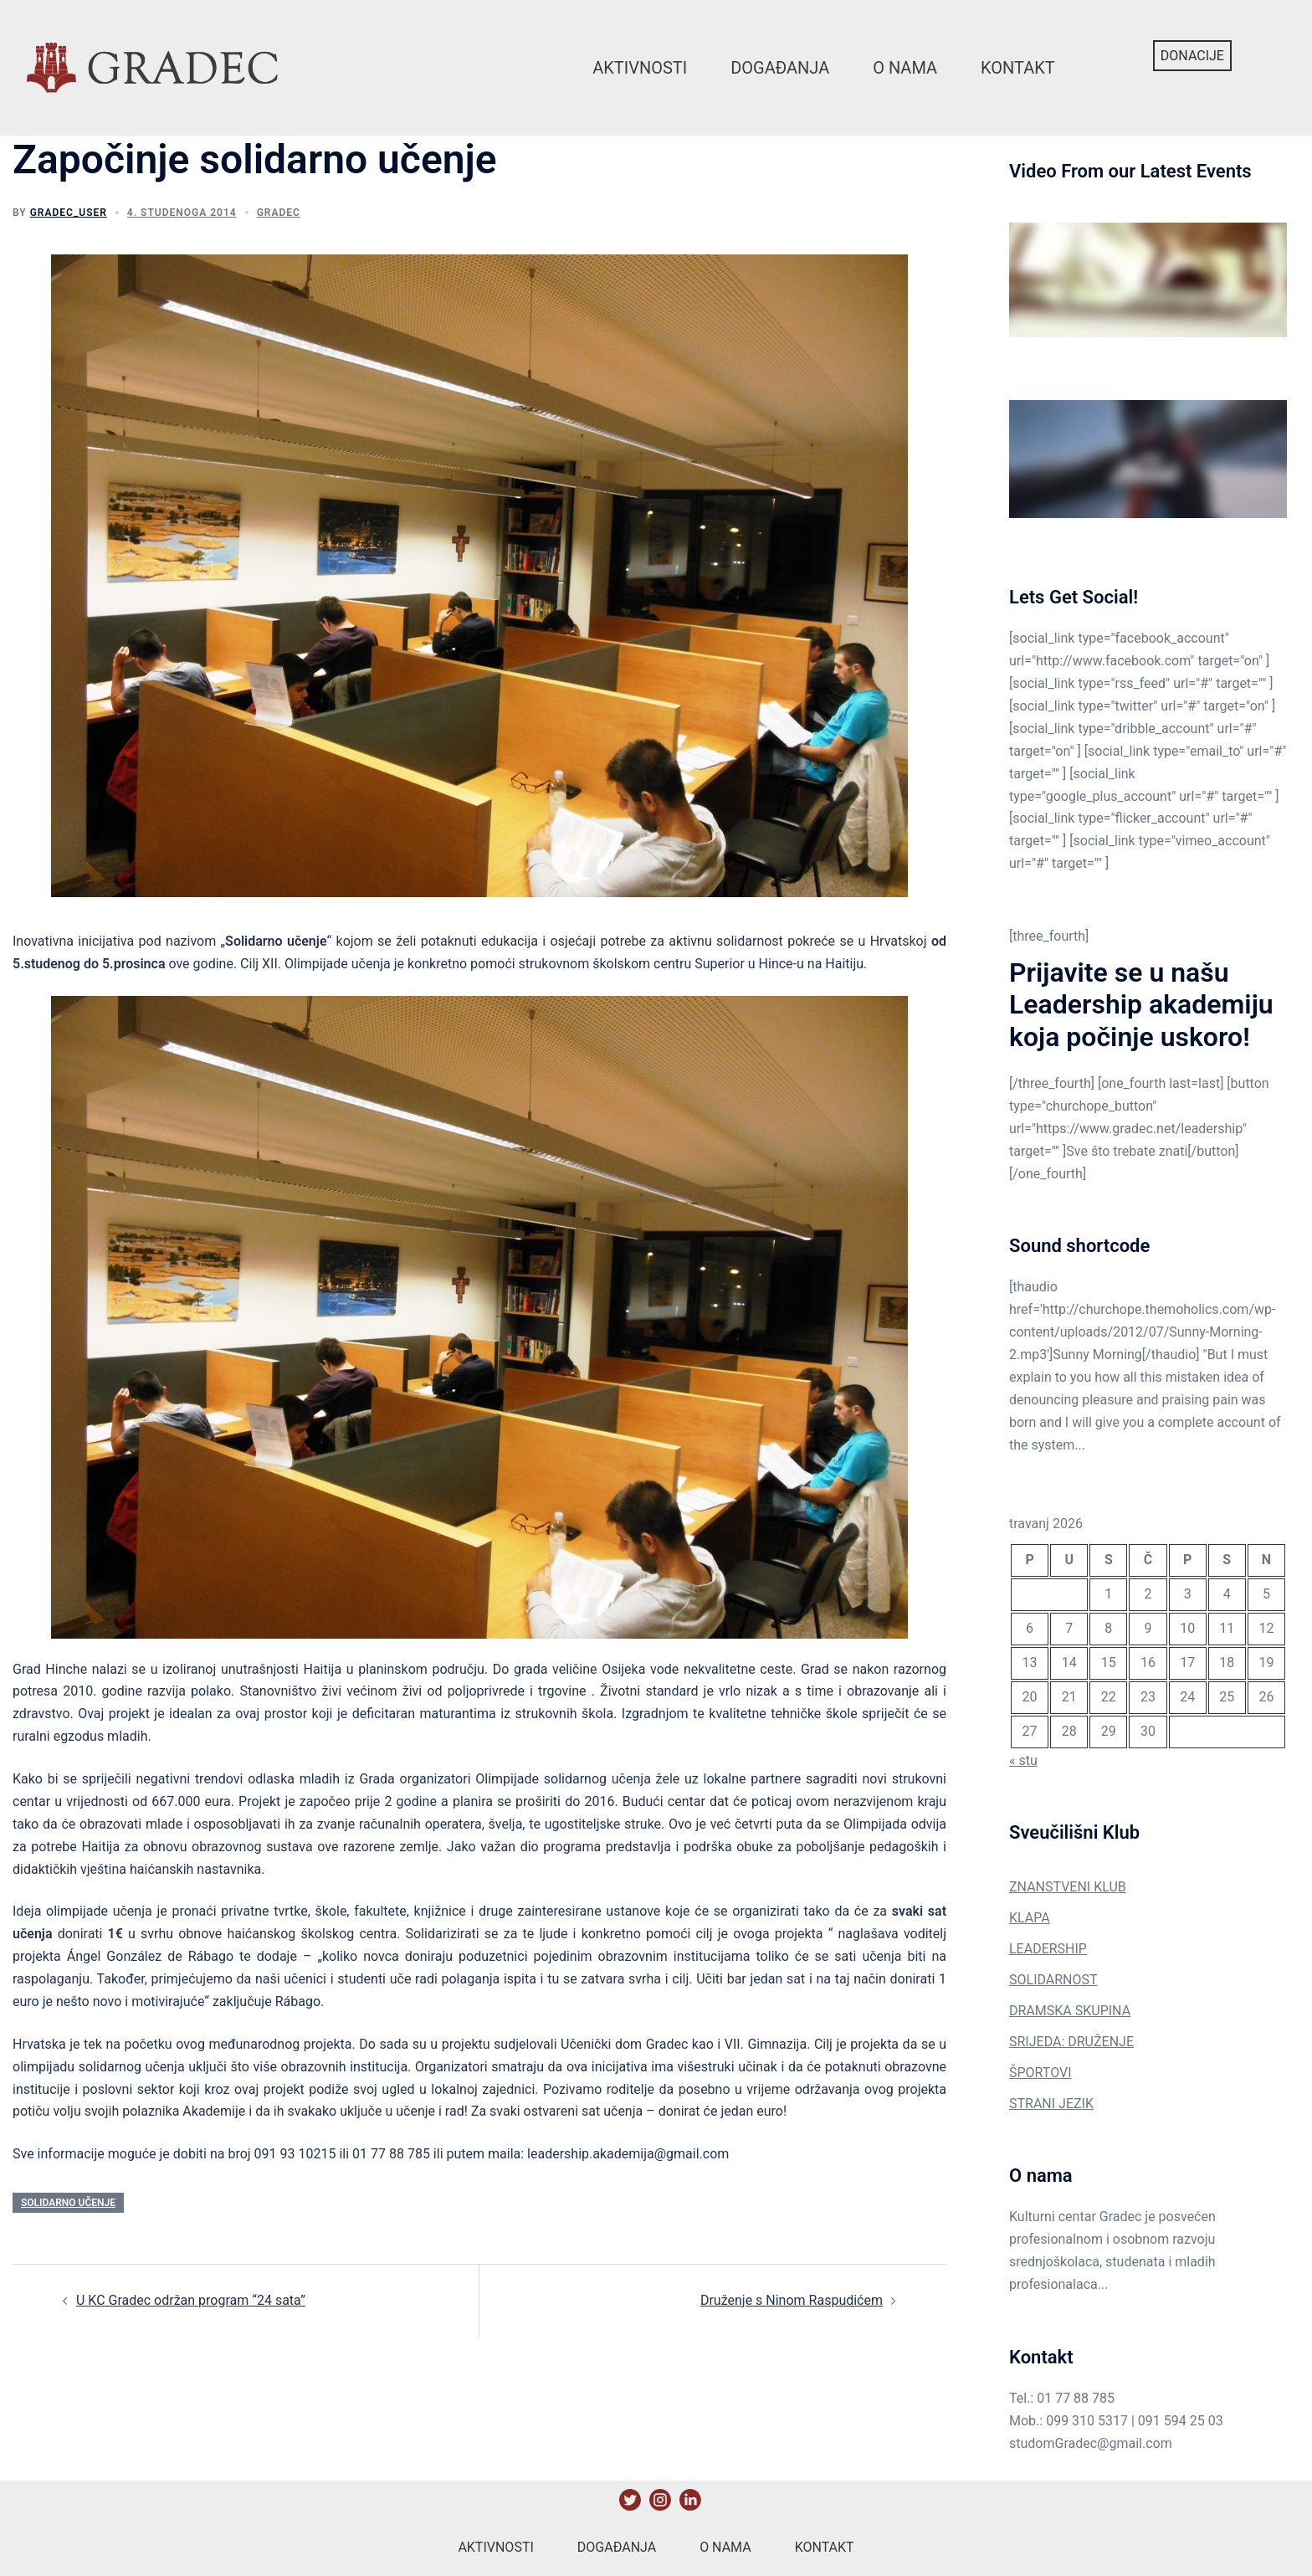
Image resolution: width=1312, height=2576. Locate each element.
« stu (1023, 1760)
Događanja (779, 68)
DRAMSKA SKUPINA (1069, 2011)
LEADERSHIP (1048, 1949)
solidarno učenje (68, 2203)
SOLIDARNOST (1053, 1980)
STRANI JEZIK (1051, 2104)
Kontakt (1018, 68)
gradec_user (68, 212)
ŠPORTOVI (1040, 2073)
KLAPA (1029, 1918)
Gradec (278, 212)
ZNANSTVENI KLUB (1067, 1887)
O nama (905, 68)
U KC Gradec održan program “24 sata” (190, 2300)
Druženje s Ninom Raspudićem (791, 2300)
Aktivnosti (639, 68)
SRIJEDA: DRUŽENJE (1071, 2042)
